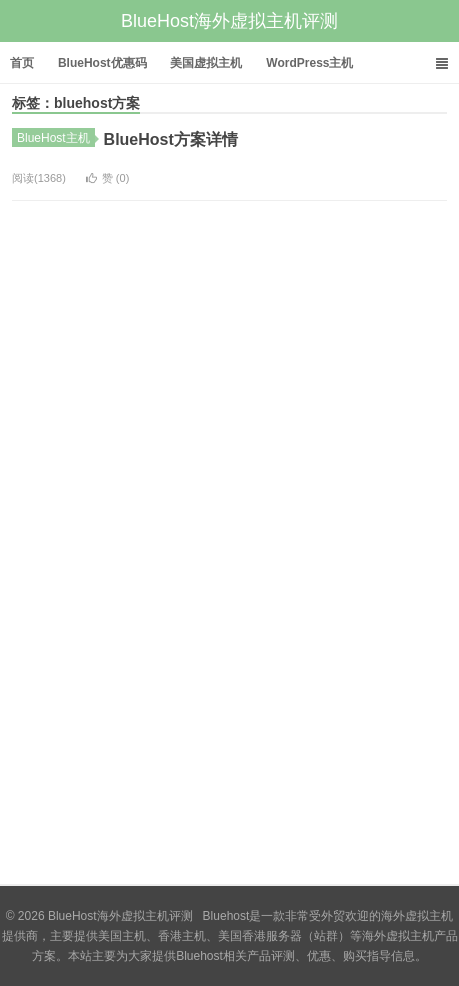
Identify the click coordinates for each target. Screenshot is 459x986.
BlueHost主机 (56, 138)
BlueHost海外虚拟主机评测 (229, 21)
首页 (22, 63)
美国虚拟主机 (206, 63)
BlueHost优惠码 (102, 63)
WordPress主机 (309, 63)
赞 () (108, 178)
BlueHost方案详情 (171, 139)
